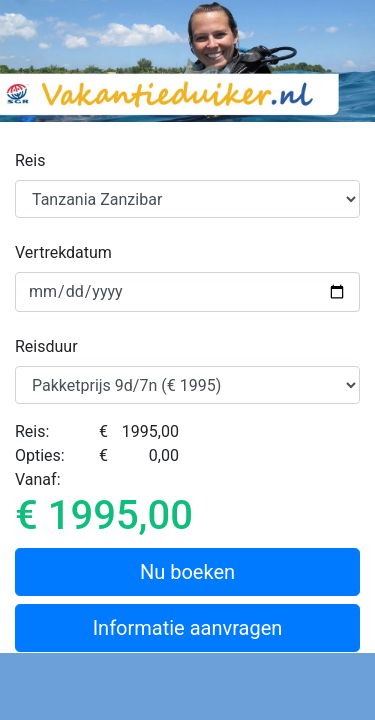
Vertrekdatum (63, 252)
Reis (30, 160)
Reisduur (46, 346)
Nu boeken (187, 572)
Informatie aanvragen (188, 628)
